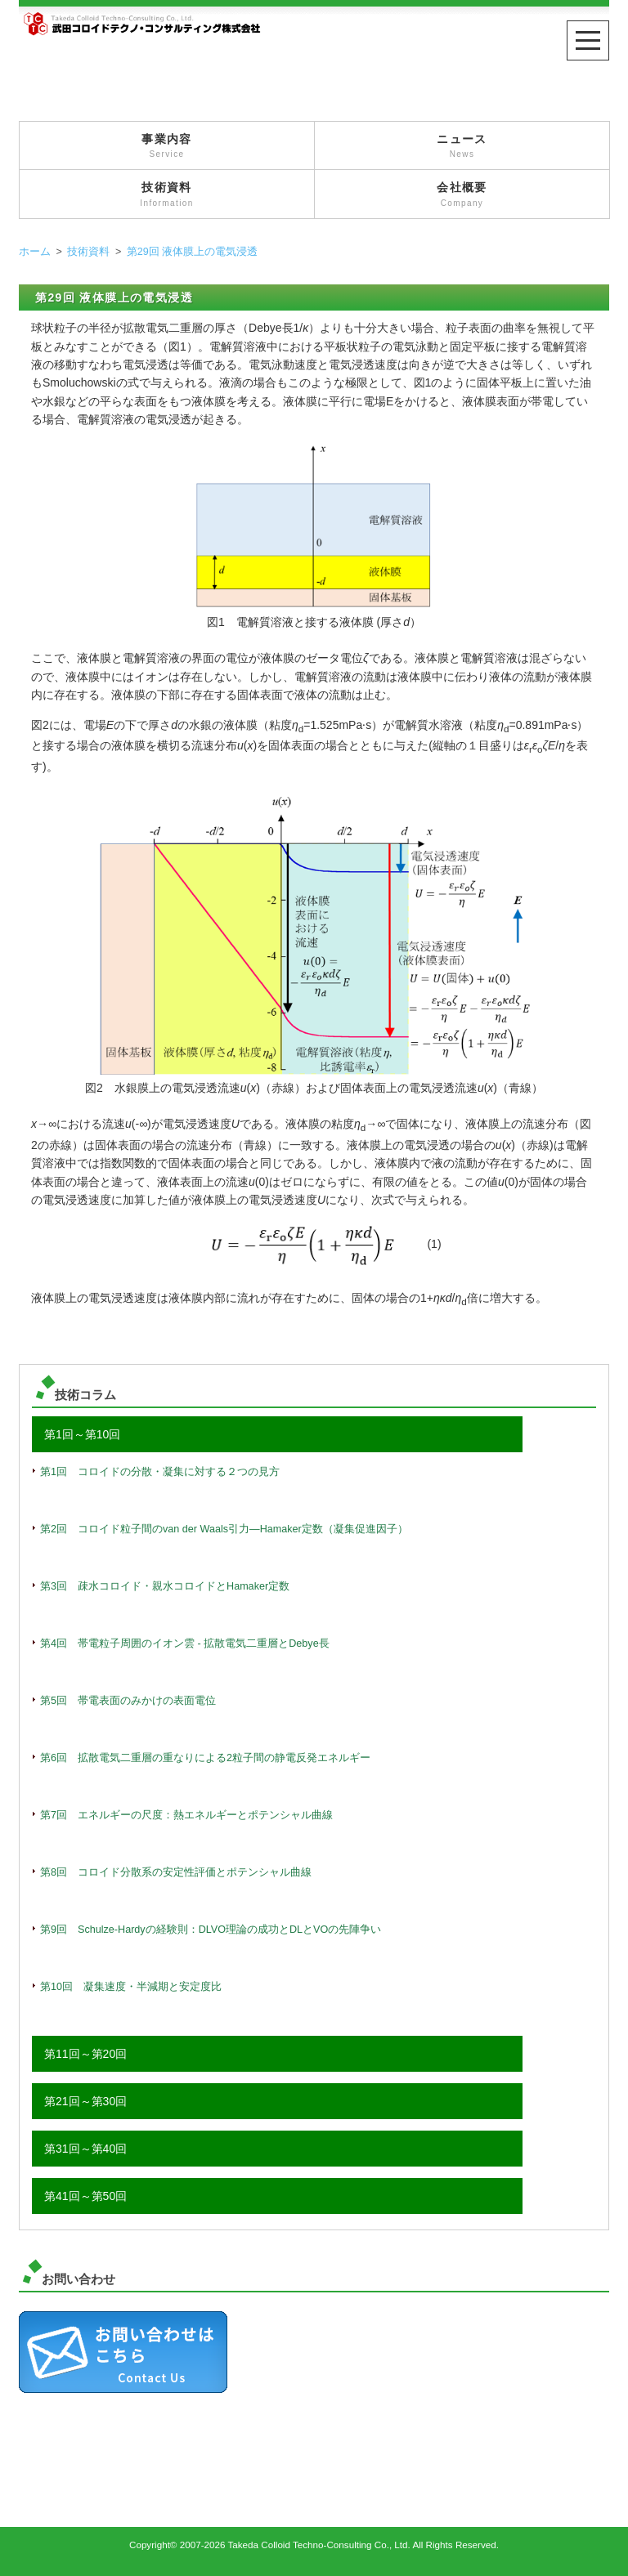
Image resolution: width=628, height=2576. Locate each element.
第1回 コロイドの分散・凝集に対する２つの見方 (160, 1472)
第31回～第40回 (85, 2148)
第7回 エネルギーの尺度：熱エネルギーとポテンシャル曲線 (186, 1815)
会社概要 (462, 195)
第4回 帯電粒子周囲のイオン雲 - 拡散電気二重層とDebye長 (185, 1643)
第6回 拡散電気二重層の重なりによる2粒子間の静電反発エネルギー (205, 1758)
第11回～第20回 (85, 2053)
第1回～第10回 (82, 1434)
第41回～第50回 (85, 2196)
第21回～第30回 (85, 2101)
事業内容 (167, 146)
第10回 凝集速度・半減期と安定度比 (131, 1986)
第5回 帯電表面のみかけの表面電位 (128, 1700)
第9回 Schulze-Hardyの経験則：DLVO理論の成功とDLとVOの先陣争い (210, 1929)
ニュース (462, 146)
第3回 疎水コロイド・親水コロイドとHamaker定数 (164, 1586)
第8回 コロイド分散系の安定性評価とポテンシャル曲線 (176, 1872)
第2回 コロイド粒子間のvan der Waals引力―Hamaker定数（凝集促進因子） (224, 1529)
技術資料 (167, 195)
